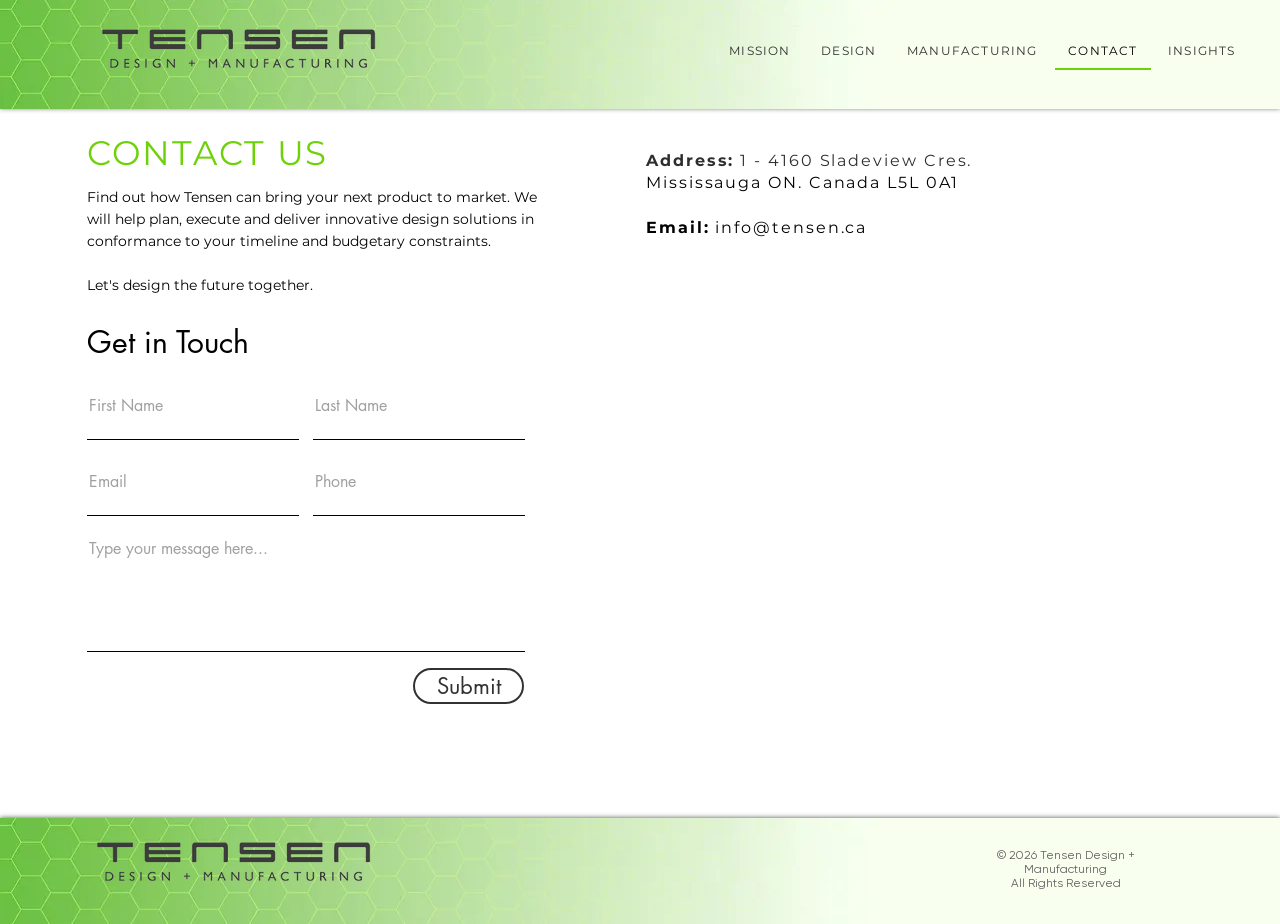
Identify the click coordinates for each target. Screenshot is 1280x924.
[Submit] (468, 686)
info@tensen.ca (791, 227)
